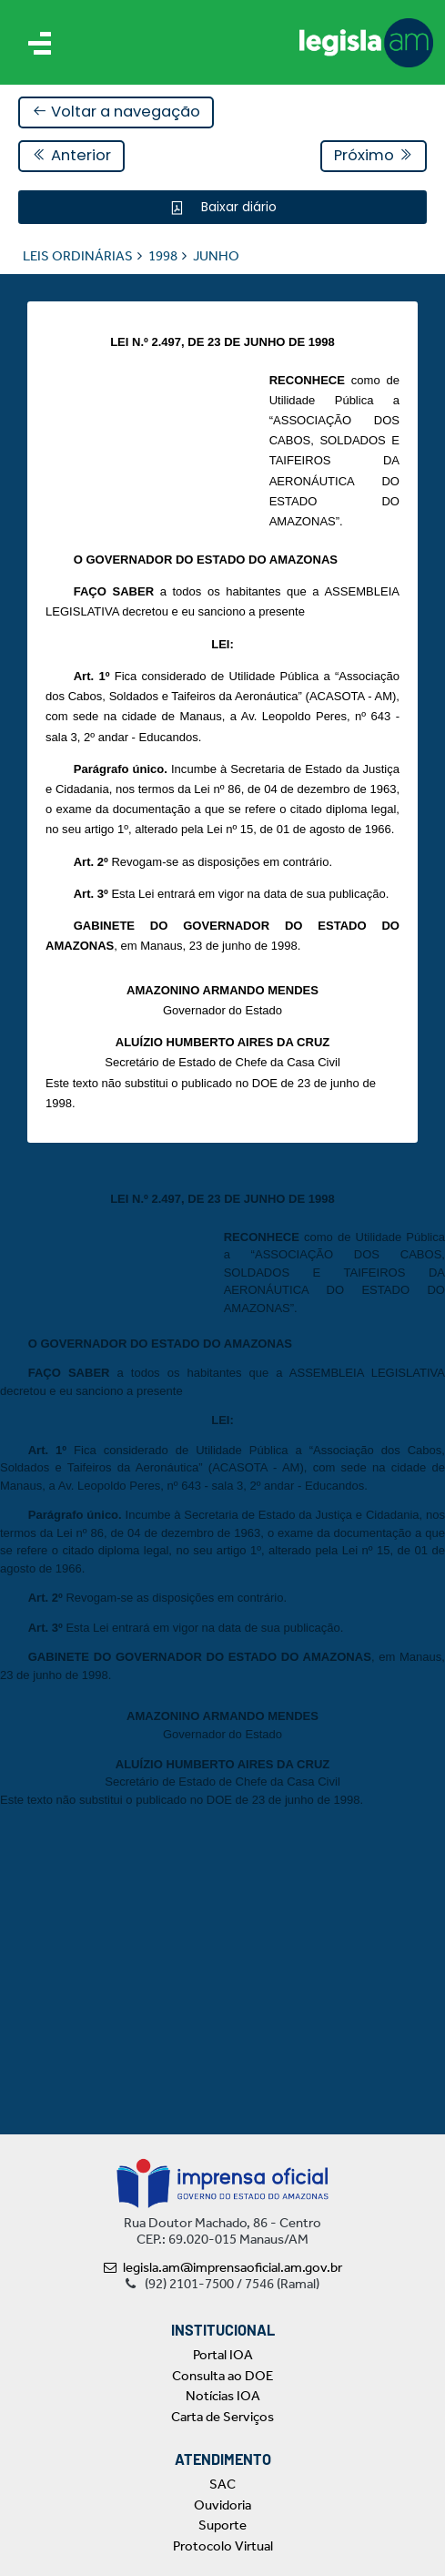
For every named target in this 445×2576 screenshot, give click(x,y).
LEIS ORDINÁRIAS (78, 256)
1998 (162, 256)
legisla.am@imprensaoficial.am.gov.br (223, 2267)
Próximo (373, 155)
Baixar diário (237, 207)
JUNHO (216, 256)
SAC (222, 2484)
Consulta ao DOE (222, 2375)
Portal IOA (223, 2355)
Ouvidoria (222, 2505)
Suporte (222, 2525)
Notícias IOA (223, 2396)
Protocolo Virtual (223, 2546)
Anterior (71, 155)
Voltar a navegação (116, 111)
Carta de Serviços (222, 2416)
